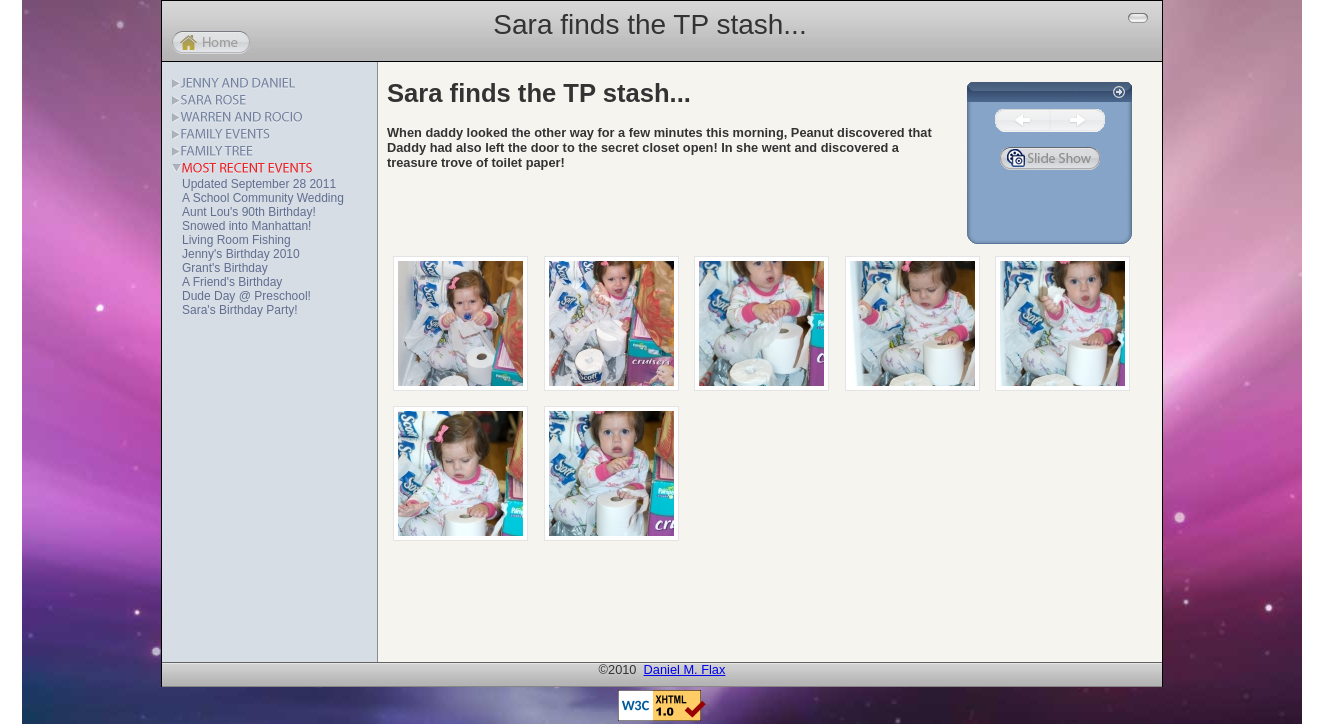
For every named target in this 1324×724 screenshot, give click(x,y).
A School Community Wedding (263, 198)
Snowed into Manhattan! (246, 226)
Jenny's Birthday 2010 (241, 254)
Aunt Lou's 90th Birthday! (249, 212)
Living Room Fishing (236, 240)
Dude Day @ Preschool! (246, 296)
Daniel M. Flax (685, 669)
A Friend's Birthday (232, 282)
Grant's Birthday (225, 268)
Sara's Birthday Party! (240, 310)
